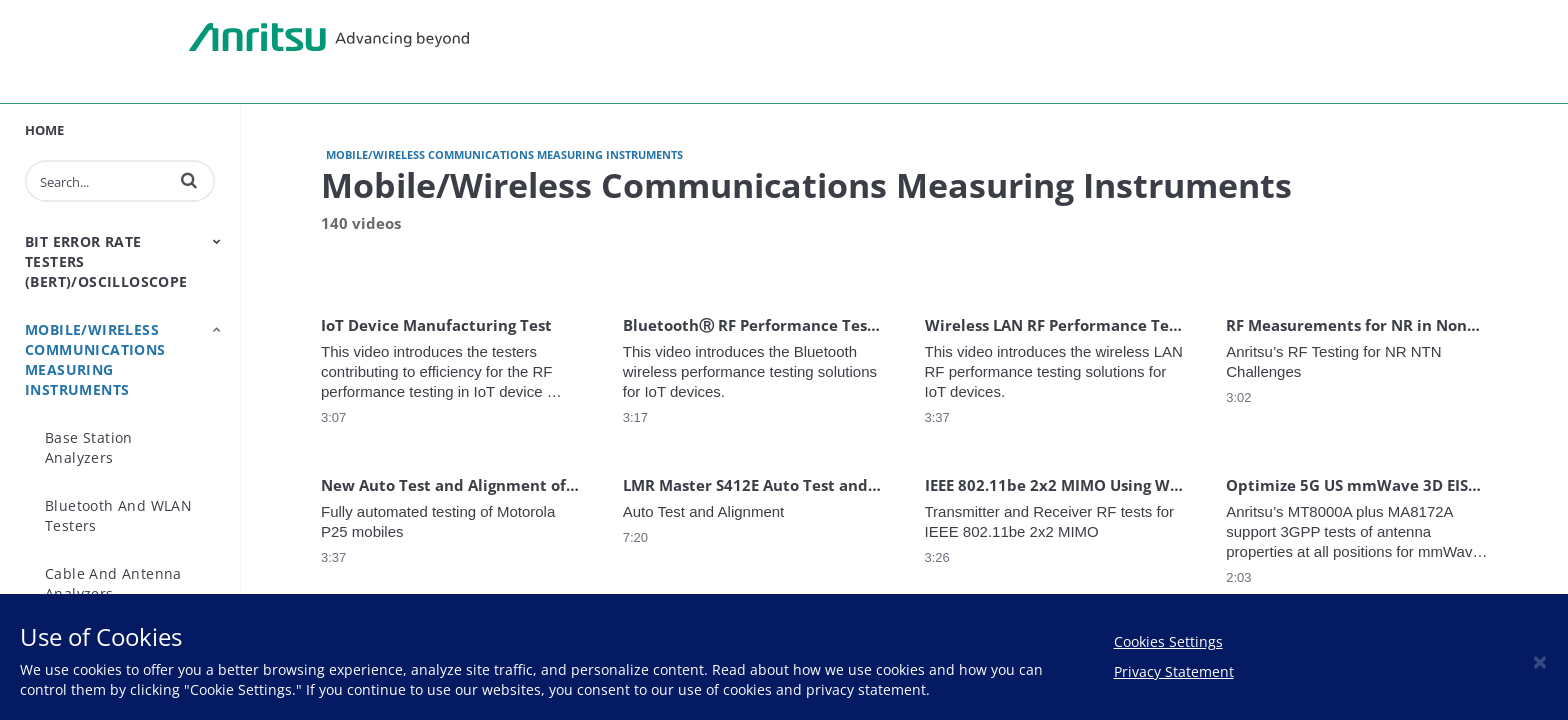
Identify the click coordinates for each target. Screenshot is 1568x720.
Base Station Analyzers (89, 447)
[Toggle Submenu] (217, 241)
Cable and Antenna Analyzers (113, 583)
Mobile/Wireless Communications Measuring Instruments (95, 359)
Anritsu (329, 38)
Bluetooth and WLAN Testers (118, 515)
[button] (189, 180)
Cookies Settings (1168, 641)
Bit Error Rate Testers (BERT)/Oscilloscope (106, 261)
